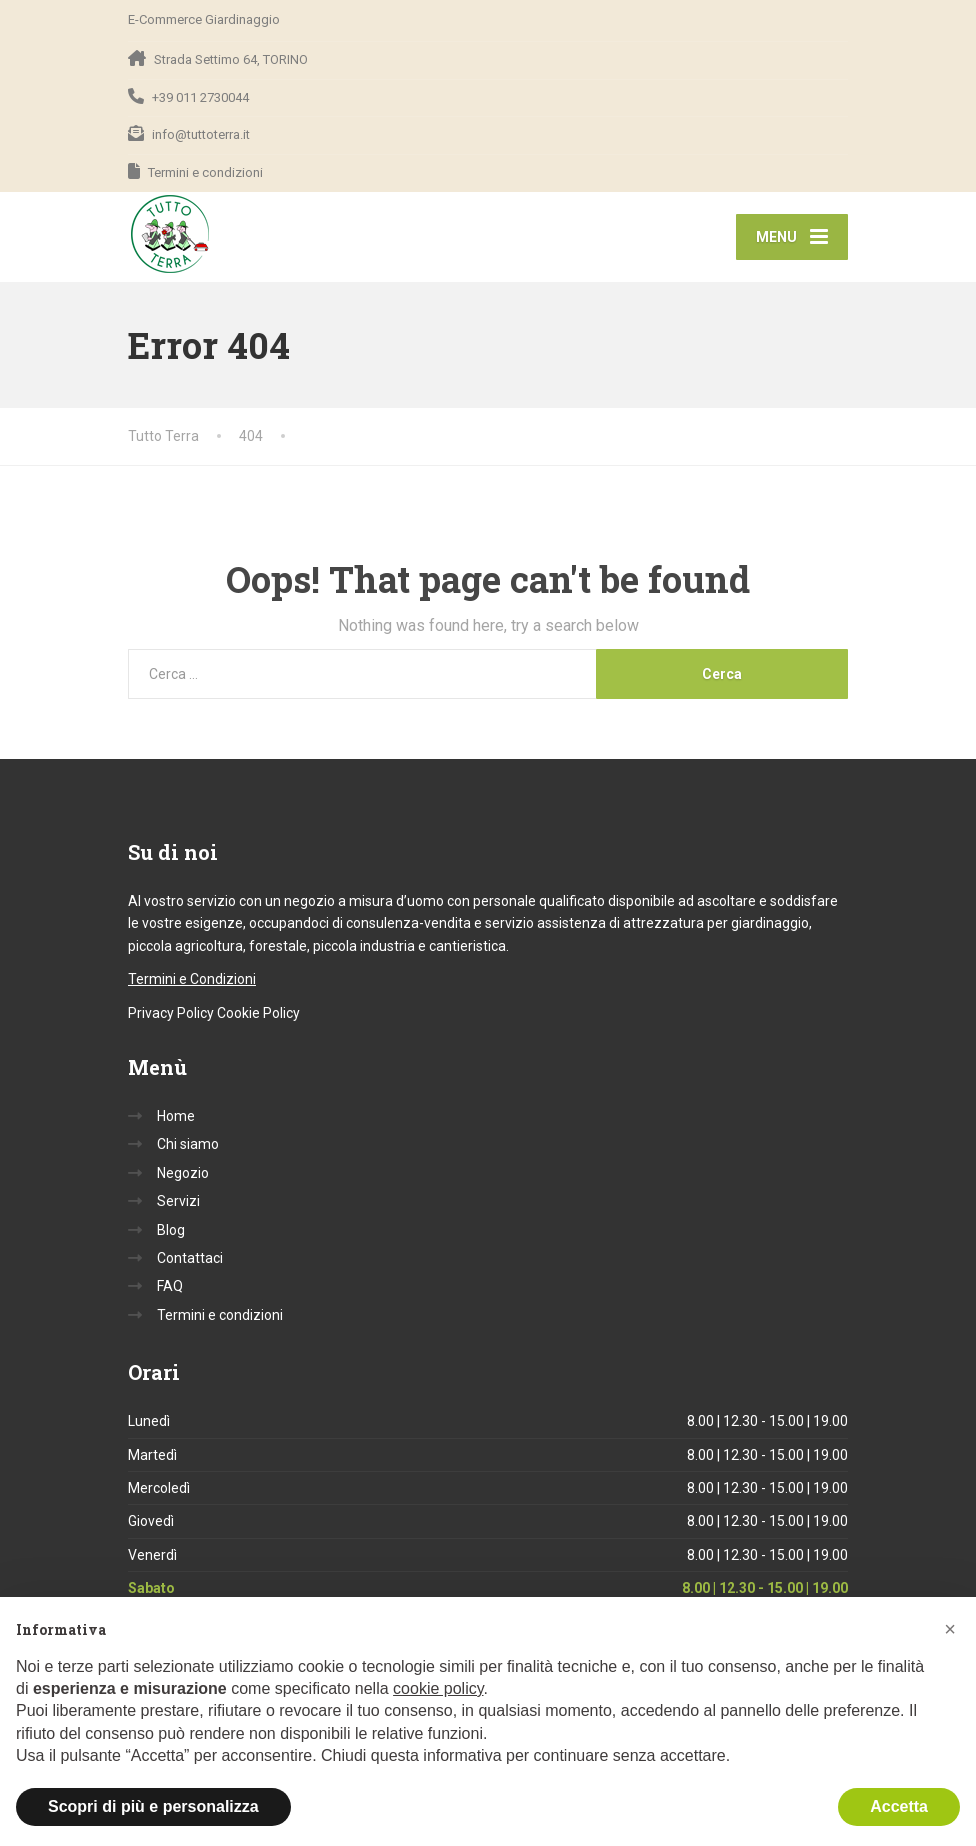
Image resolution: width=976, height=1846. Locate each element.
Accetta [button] (899, 1806)
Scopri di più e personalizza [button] (153, 1806)
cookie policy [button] (438, 1688)
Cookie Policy (258, 1015)
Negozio (183, 1175)
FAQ (170, 1288)
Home (176, 1118)
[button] (950, 1629)
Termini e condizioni (220, 1317)
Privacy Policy (171, 1015)
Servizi (178, 1203)
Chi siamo (188, 1146)
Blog (171, 1231)
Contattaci (190, 1260)
